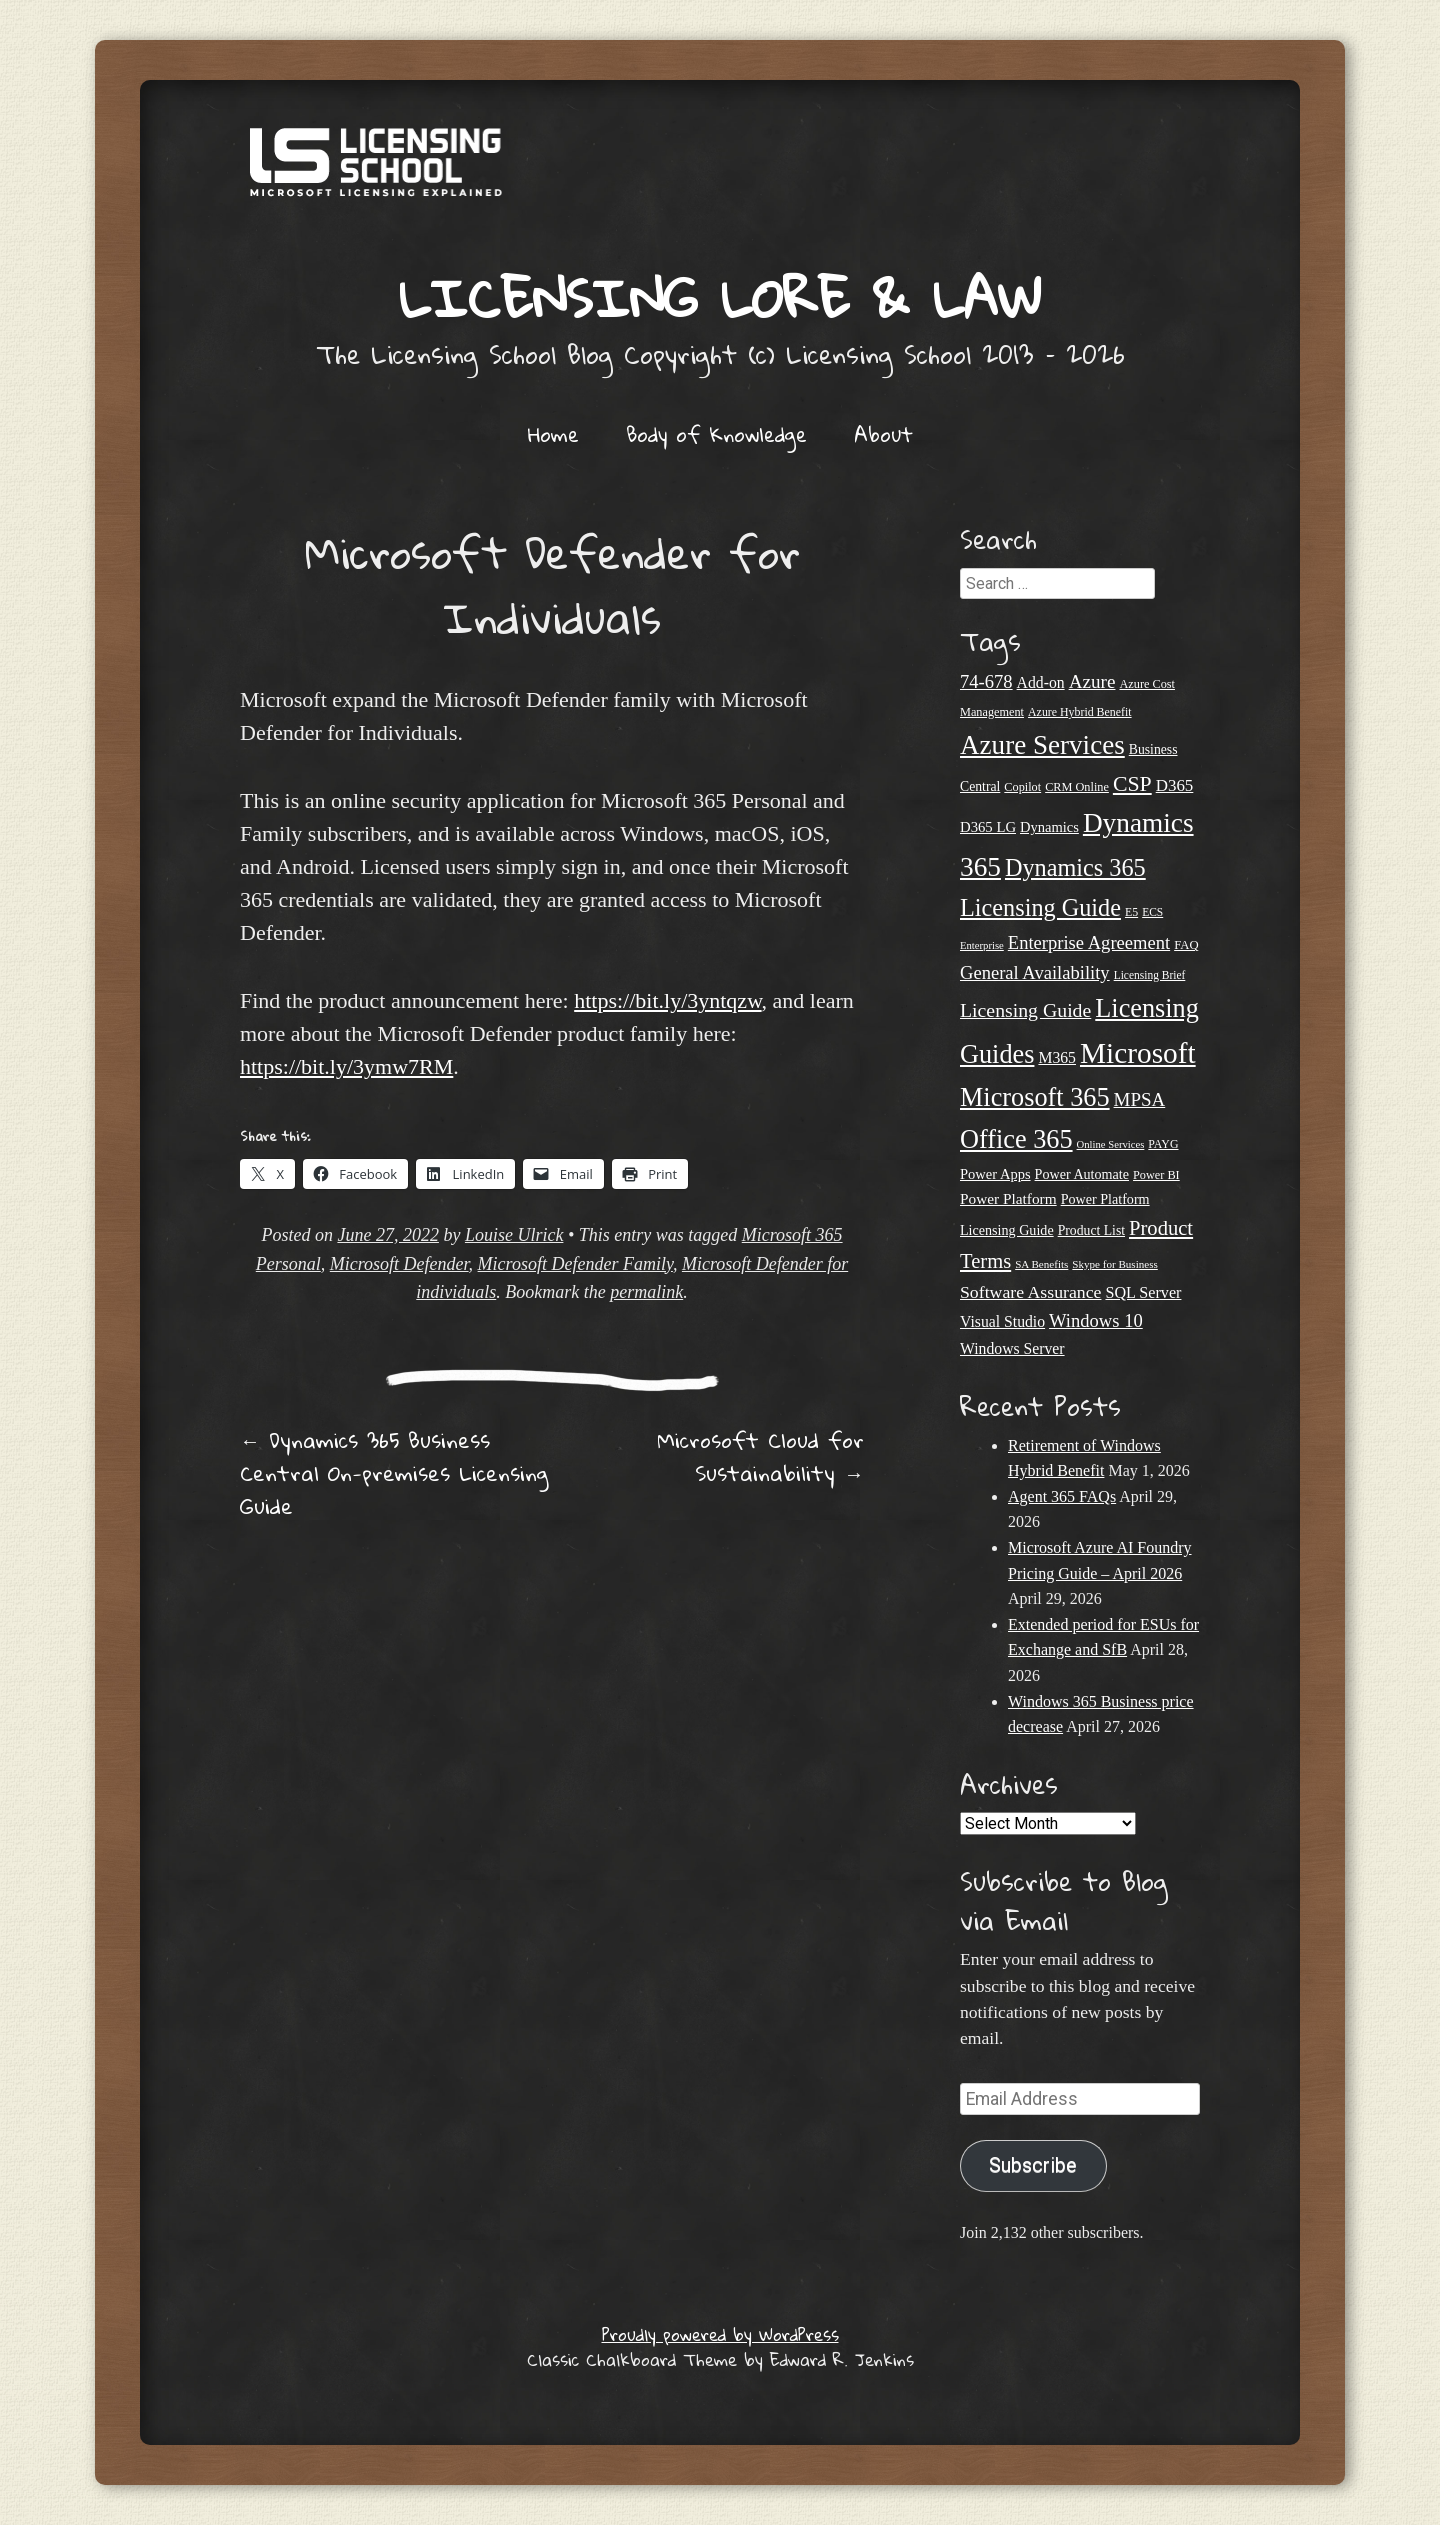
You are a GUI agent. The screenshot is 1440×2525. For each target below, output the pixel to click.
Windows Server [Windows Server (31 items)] (1012, 1348)
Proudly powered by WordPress (720, 2334)
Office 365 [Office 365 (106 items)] (1016, 1139)
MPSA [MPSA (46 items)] (1140, 1099)
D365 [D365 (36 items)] (1175, 785)
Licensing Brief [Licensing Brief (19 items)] (1150, 975)
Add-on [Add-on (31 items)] (1041, 682)
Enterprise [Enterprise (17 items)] (982, 945)
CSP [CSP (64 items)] (1132, 784)
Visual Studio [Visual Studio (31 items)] (1002, 1321)
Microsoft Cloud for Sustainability (760, 1456)
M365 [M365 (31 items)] (1057, 1057)
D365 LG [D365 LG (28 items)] (988, 827)
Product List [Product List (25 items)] (1091, 1230)
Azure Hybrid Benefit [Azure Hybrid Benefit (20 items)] (1080, 712)
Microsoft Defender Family (575, 1264)
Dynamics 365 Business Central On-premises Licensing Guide (394, 1473)
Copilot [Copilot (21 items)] (1022, 787)
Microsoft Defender (399, 1264)
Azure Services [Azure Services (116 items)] (1042, 745)
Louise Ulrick (514, 1235)
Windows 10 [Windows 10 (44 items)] (1096, 1320)
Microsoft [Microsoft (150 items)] (1138, 1053)
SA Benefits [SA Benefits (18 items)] (1041, 1264)
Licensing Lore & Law (720, 297)
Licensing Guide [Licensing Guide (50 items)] (1025, 1010)
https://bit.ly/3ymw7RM (346, 1066)
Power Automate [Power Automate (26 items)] (1082, 1174)
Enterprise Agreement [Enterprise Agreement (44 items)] (1089, 942)
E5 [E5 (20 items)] (1131, 912)
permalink (646, 1292)
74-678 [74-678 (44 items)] (986, 681)
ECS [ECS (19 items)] (1152, 912)
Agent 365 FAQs (1062, 1496)
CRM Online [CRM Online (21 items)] (1077, 787)
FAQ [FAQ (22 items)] (1186, 945)
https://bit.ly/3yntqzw (667, 1000)
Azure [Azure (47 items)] (1092, 681)
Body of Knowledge (716, 434)
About (883, 434)
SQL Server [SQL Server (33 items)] (1143, 1292)
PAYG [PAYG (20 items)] (1163, 1144)
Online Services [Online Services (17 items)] (1111, 1144)
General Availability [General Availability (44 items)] (1035, 972)
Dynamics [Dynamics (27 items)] (1049, 827)
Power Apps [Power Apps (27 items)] (995, 1174)
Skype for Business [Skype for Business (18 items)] (1114, 1264)
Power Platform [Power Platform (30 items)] (1008, 1198)
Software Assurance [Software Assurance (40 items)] (1030, 1292)
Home (553, 434)
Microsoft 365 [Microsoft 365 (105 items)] (1035, 1097)
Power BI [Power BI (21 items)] (1156, 1175)
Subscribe (1033, 2165)
